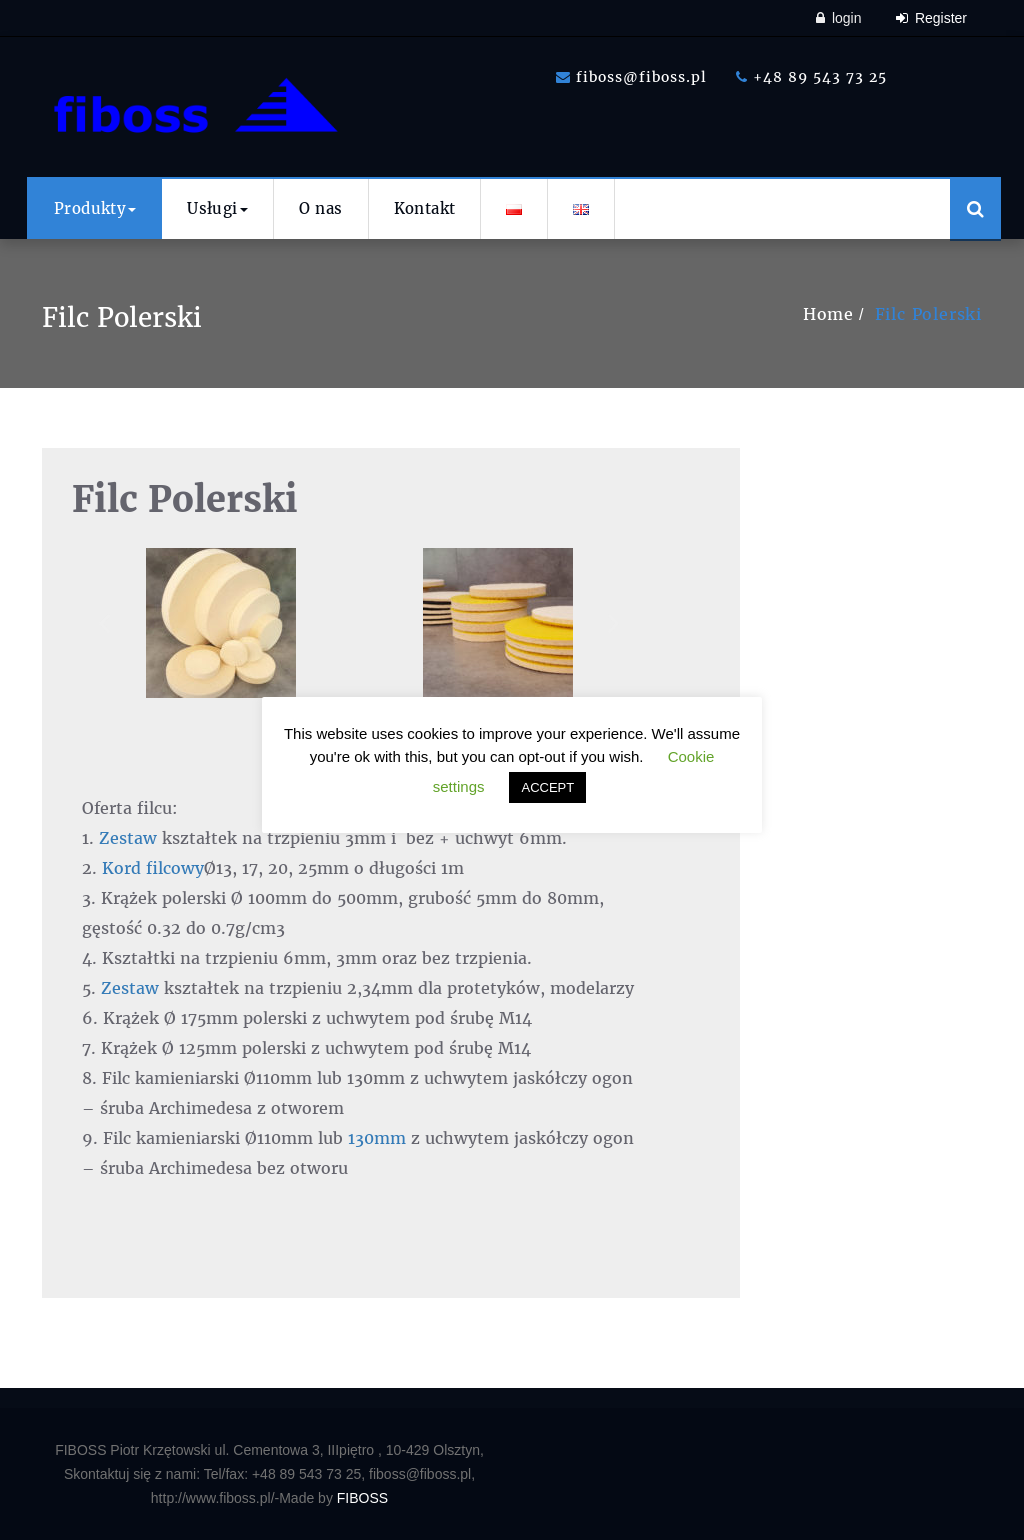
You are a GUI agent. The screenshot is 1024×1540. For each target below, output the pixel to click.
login (838, 18)
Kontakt (425, 208)
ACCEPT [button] (547, 787)
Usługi (217, 208)
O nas (321, 208)
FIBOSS (362, 1498)
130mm (377, 1138)
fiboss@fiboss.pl (631, 77)
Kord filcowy (153, 868)
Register (931, 18)
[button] (104, 622)
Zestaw (128, 838)
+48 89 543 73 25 (811, 77)
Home (828, 314)
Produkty (95, 208)
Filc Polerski (928, 314)
